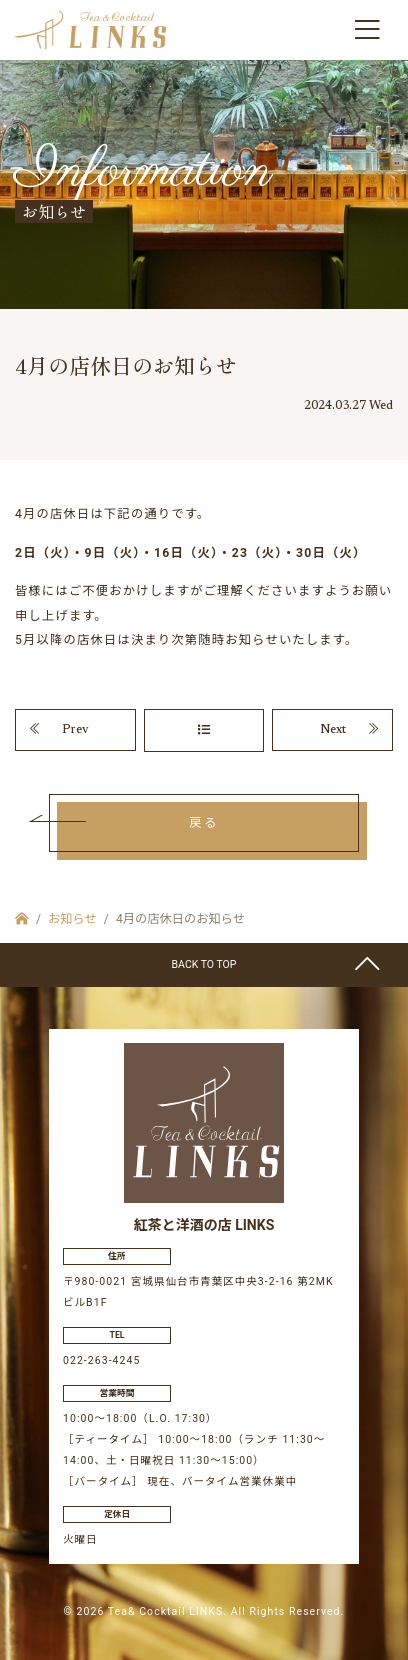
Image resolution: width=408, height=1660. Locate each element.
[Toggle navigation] (367, 30)
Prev (75, 730)
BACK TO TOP (204, 964)
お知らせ (72, 919)
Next (333, 730)
